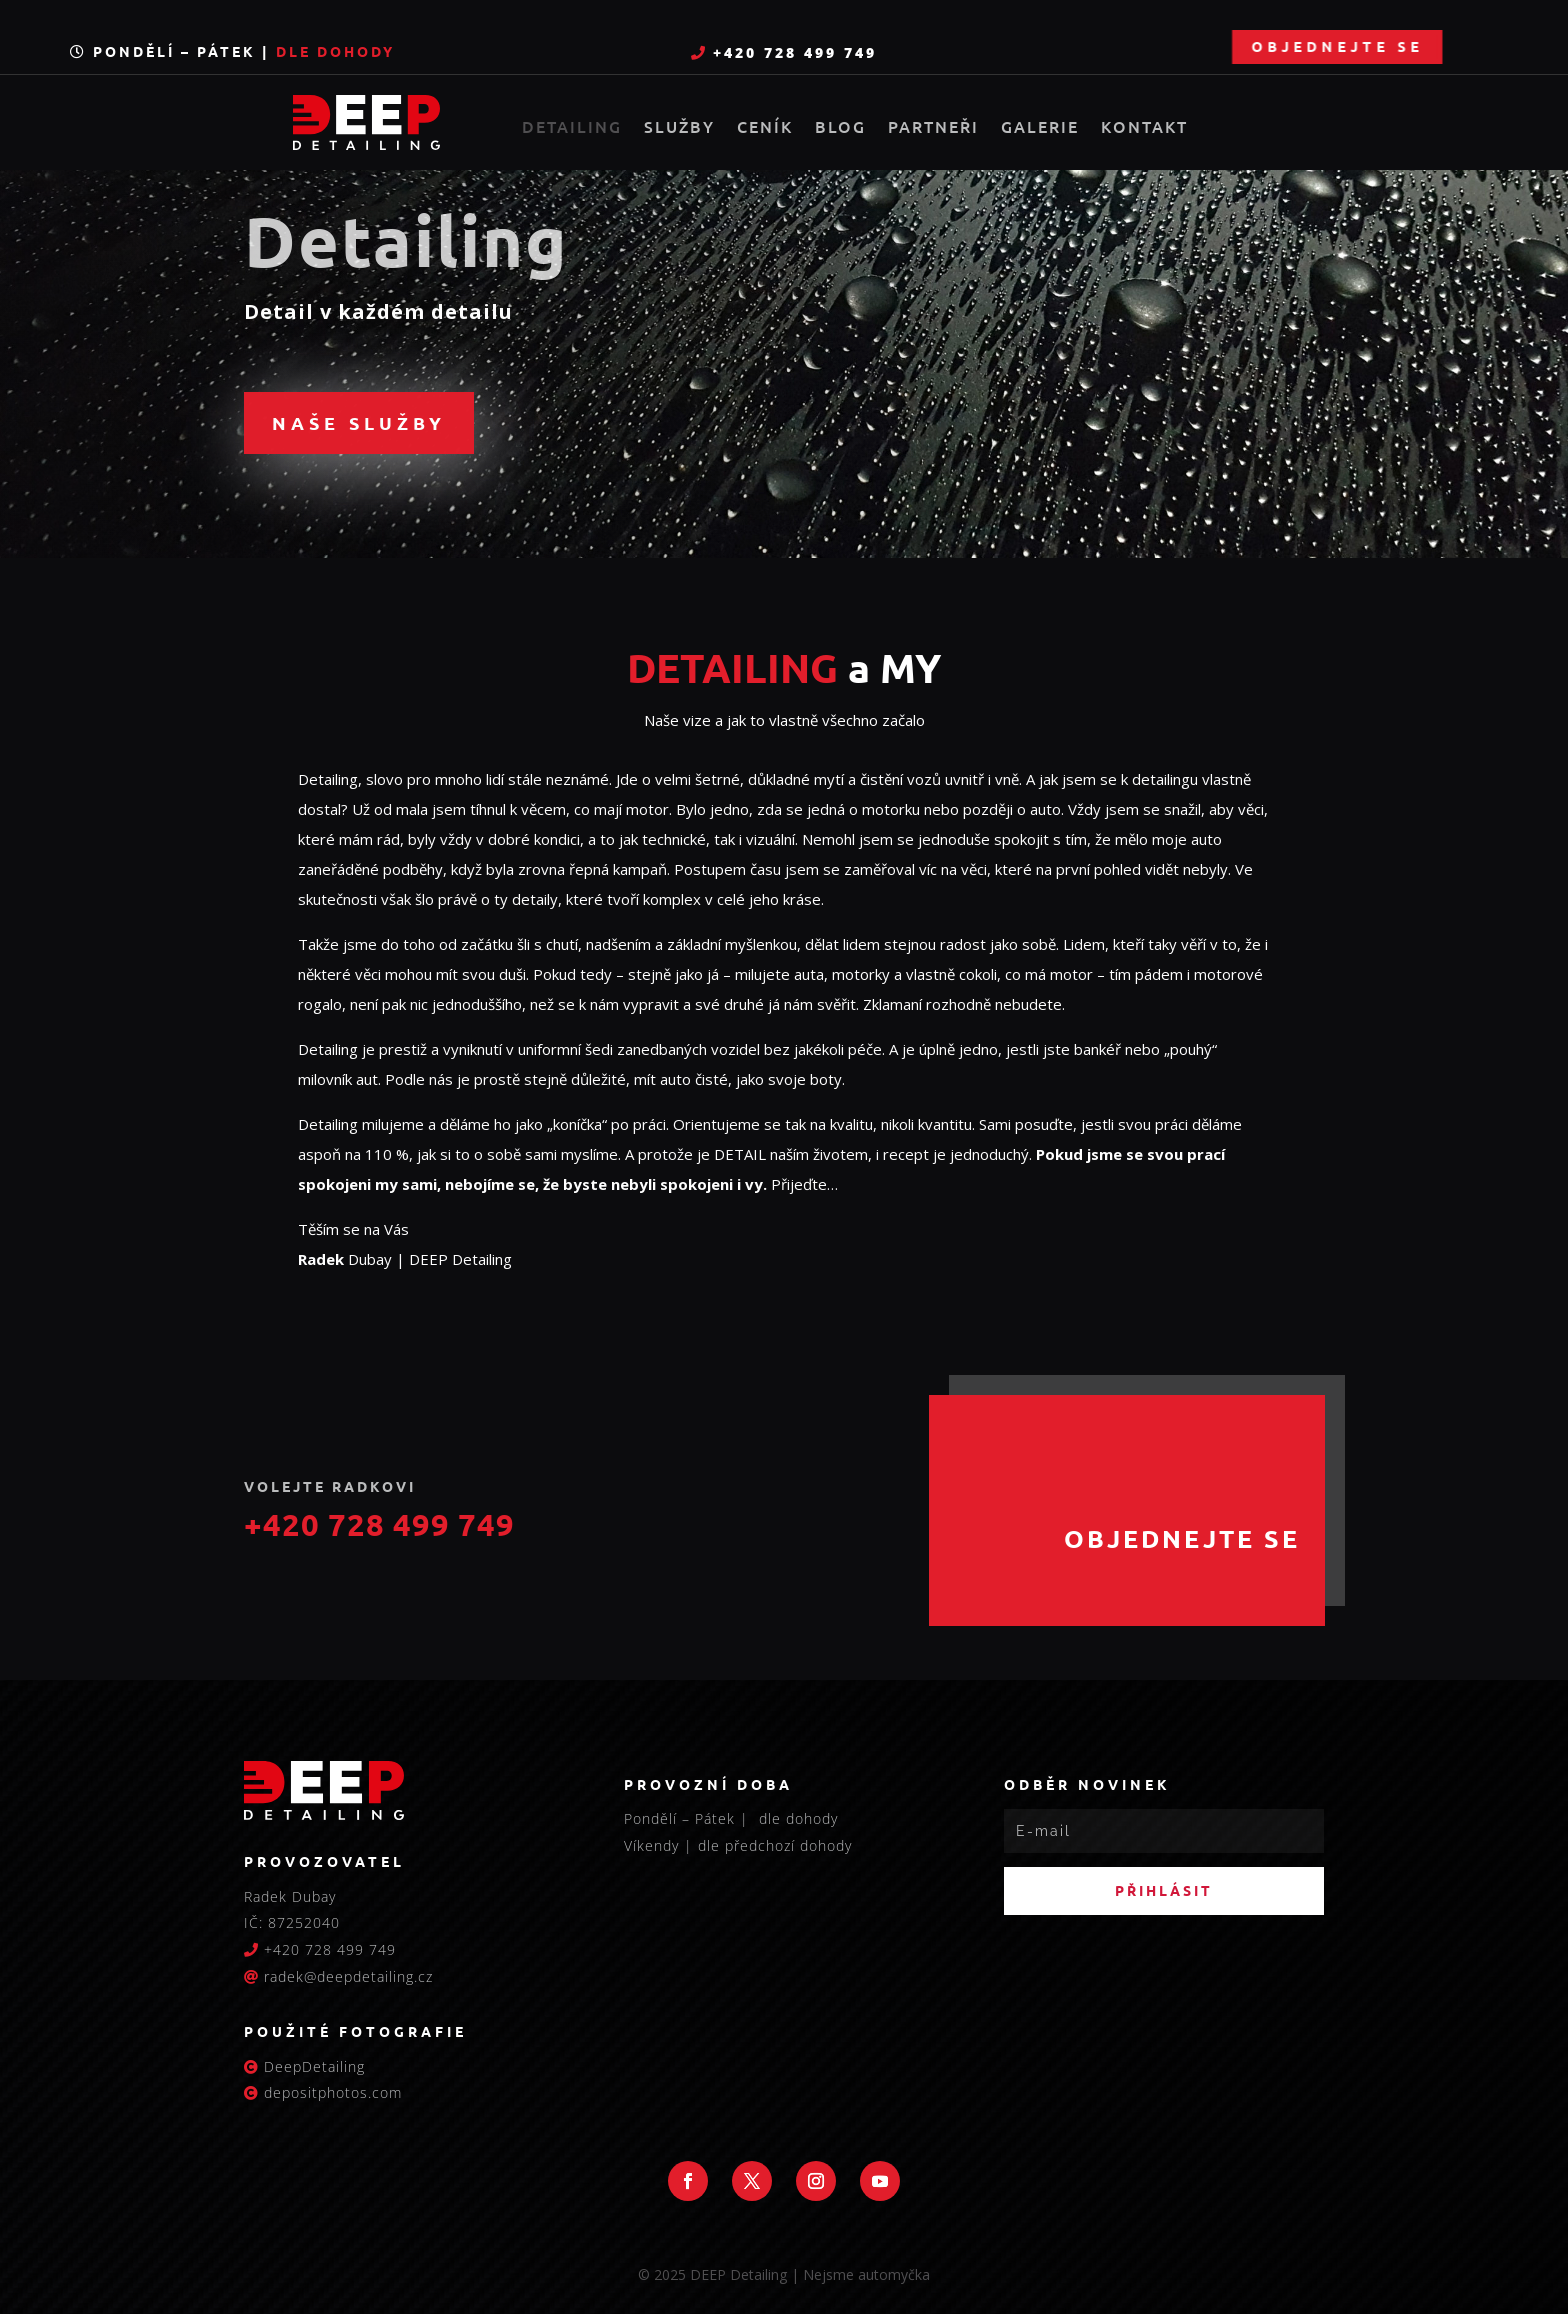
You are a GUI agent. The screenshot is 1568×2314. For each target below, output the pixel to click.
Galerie (1040, 128)
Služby (679, 128)
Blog (840, 128)
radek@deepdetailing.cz (348, 1976)
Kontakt (1144, 128)
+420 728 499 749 (791, 52)
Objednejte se (1443, 46)
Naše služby (359, 422)
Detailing (572, 128)
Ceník (765, 128)
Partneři (933, 128)
